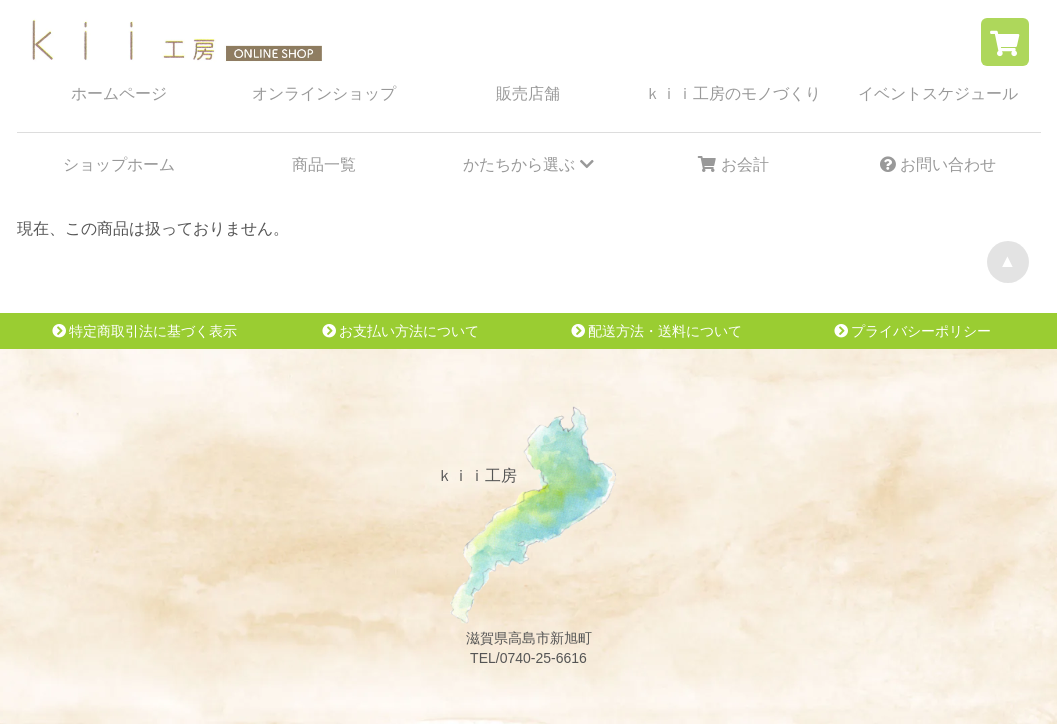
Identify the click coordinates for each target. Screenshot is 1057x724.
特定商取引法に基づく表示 (145, 331)
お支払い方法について (401, 331)
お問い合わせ (938, 164)
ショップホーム (119, 164)
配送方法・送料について (657, 331)
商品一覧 (324, 164)
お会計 (733, 164)
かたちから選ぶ (528, 164)
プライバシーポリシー (913, 331)
